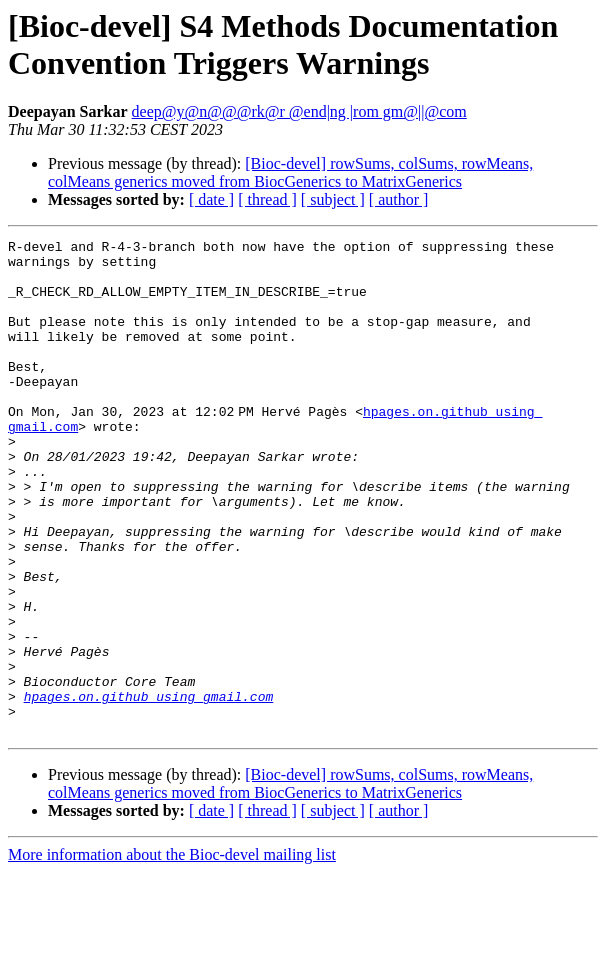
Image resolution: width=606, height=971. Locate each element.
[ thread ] (267, 199)
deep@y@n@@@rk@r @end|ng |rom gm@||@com (299, 111)
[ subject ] (333, 199)
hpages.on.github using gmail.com (149, 789)
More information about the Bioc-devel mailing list (172, 953)
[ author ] (399, 199)
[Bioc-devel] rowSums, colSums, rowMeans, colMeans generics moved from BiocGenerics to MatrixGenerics (290, 172)
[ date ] (211, 199)
